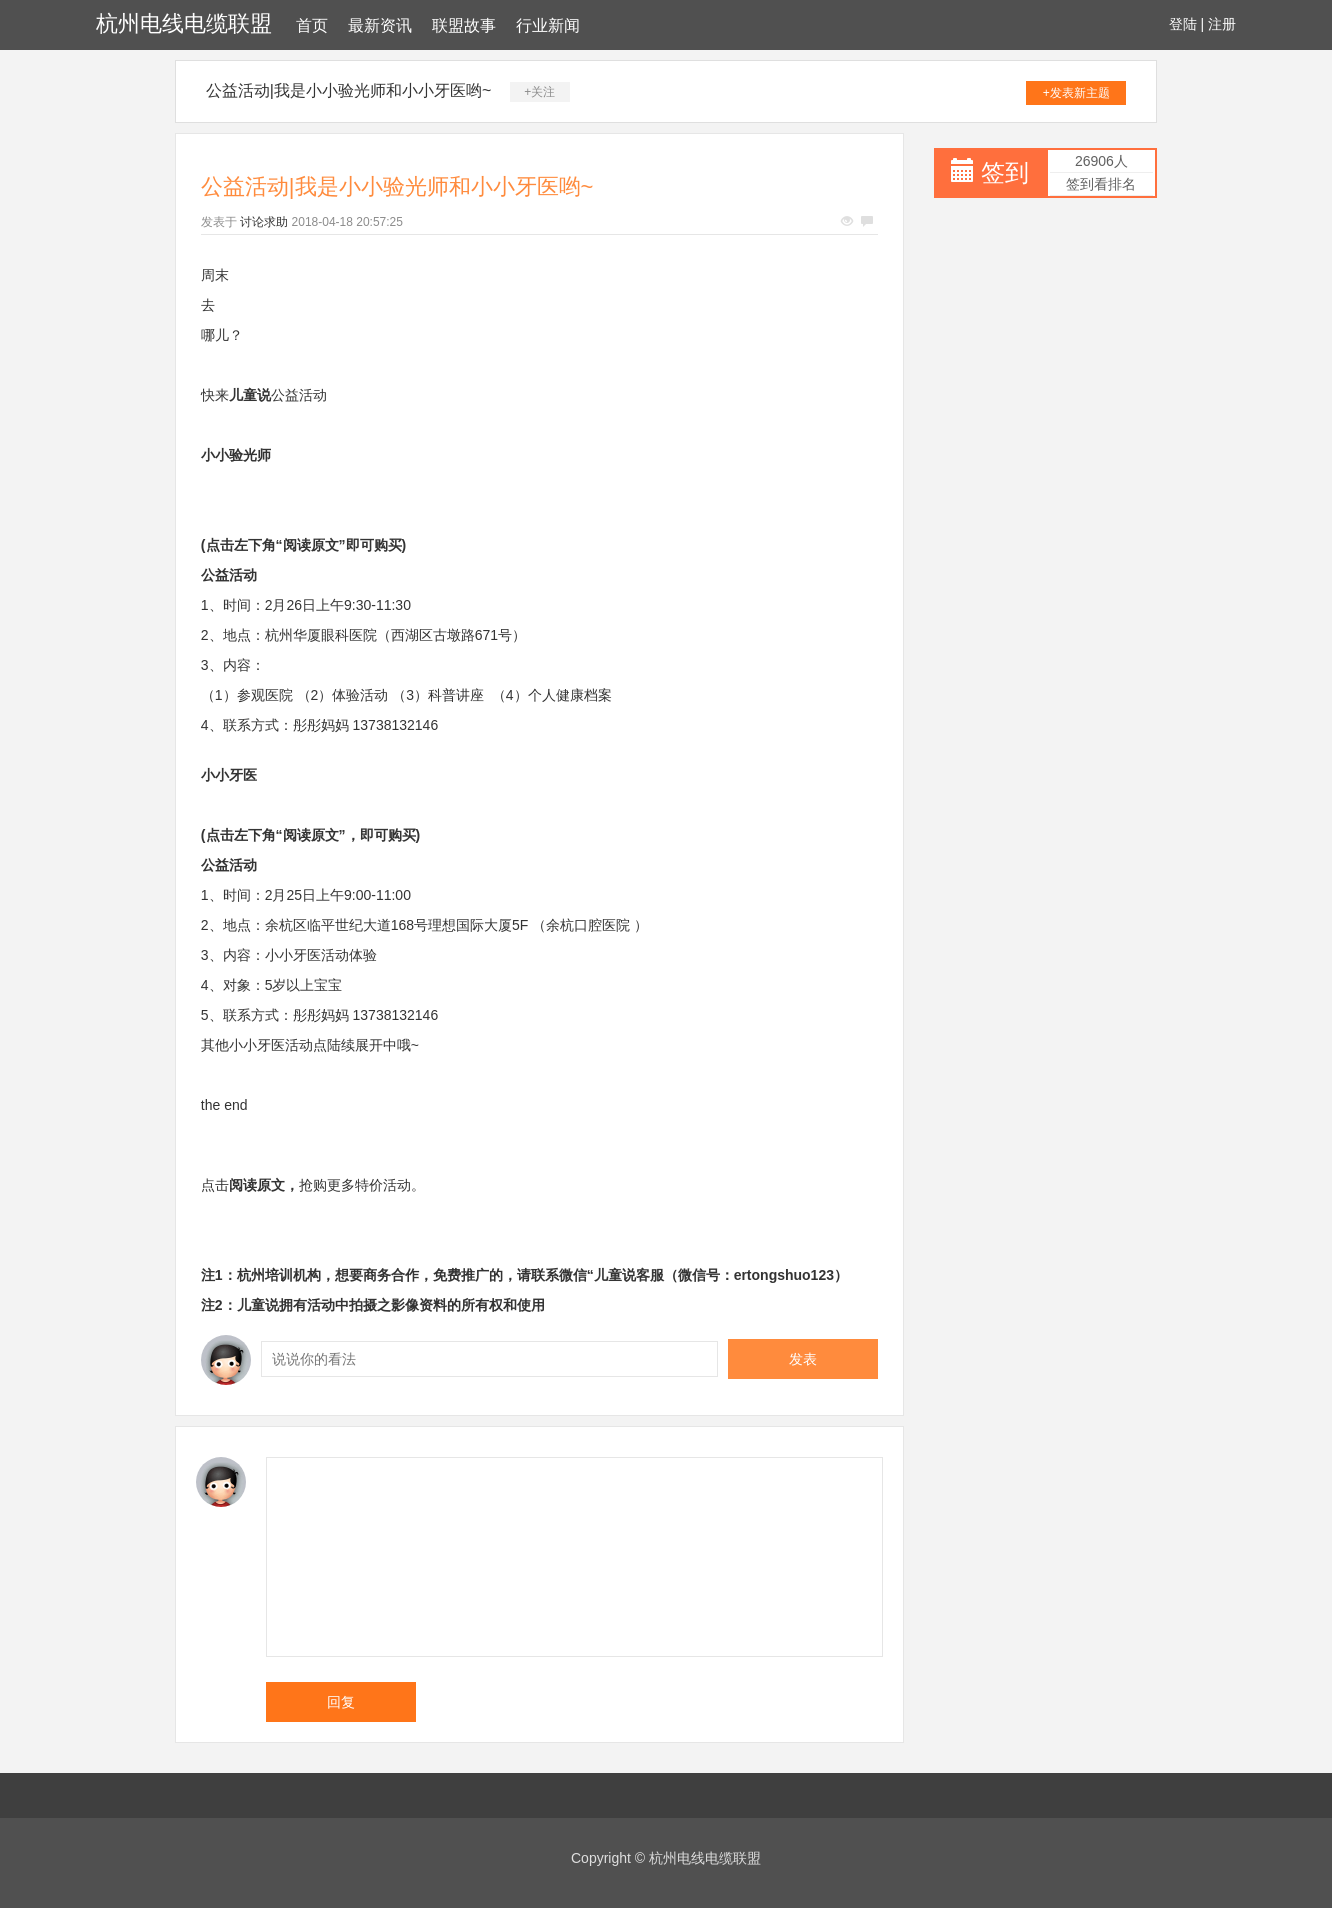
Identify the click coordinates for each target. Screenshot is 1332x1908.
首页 (312, 25)
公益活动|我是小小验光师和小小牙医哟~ (349, 90)
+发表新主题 (1076, 93)
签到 (1005, 172)
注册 (1222, 24)
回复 (341, 1702)
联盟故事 (464, 25)
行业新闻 (548, 25)
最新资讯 (380, 25)
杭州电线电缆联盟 (184, 23)
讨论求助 (264, 222)
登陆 (1183, 24)
